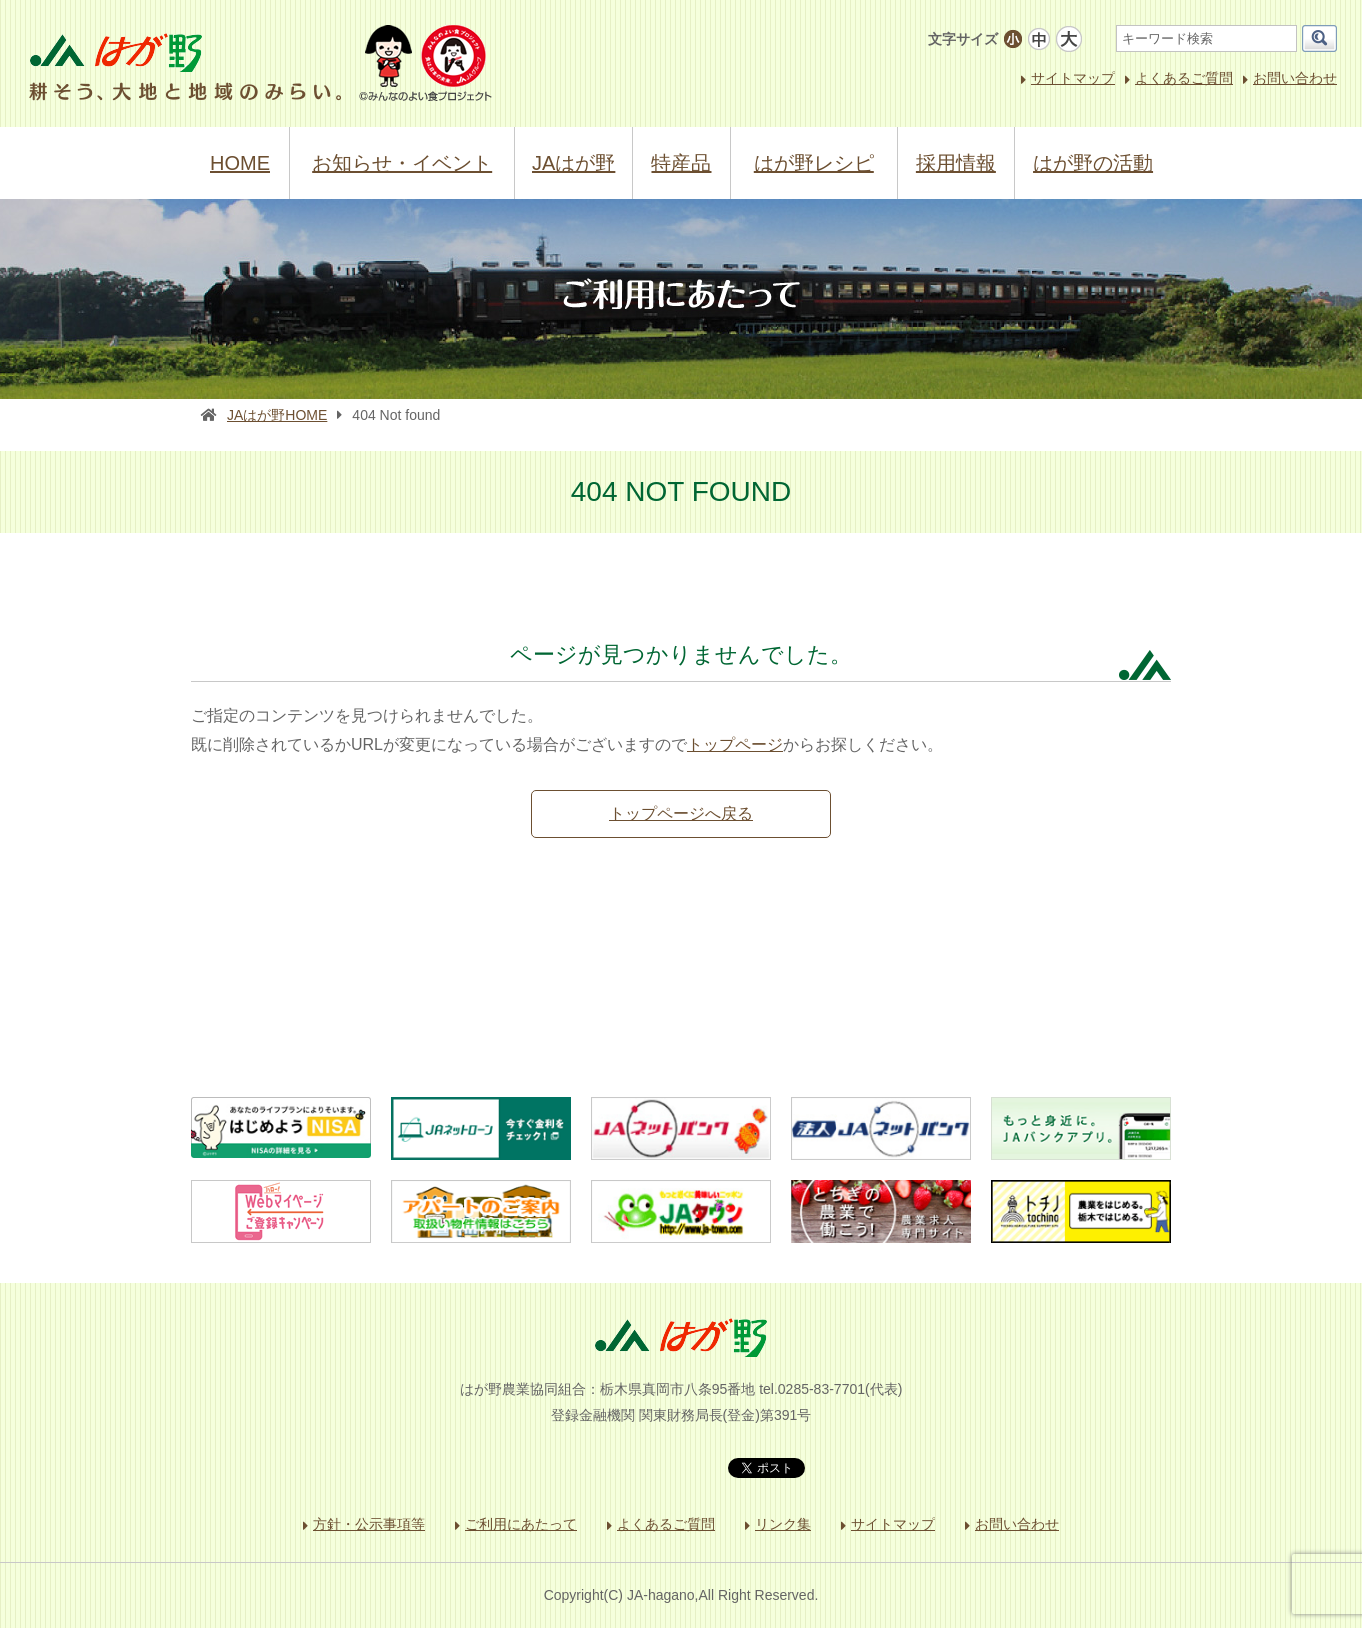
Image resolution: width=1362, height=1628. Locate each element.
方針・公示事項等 (369, 1524)
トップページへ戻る (681, 813)
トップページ (735, 744)
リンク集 (783, 1524)
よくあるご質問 (1184, 78)
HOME (240, 163)
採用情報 (956, 163)
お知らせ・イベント (402, 163)
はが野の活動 (1093, 163)
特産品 (681, 163)
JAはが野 (573, 163)
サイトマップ (1073, 78)
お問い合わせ (1295, 78)
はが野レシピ (814, 163)
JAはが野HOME (277, 415)
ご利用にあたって (521, 1524)
